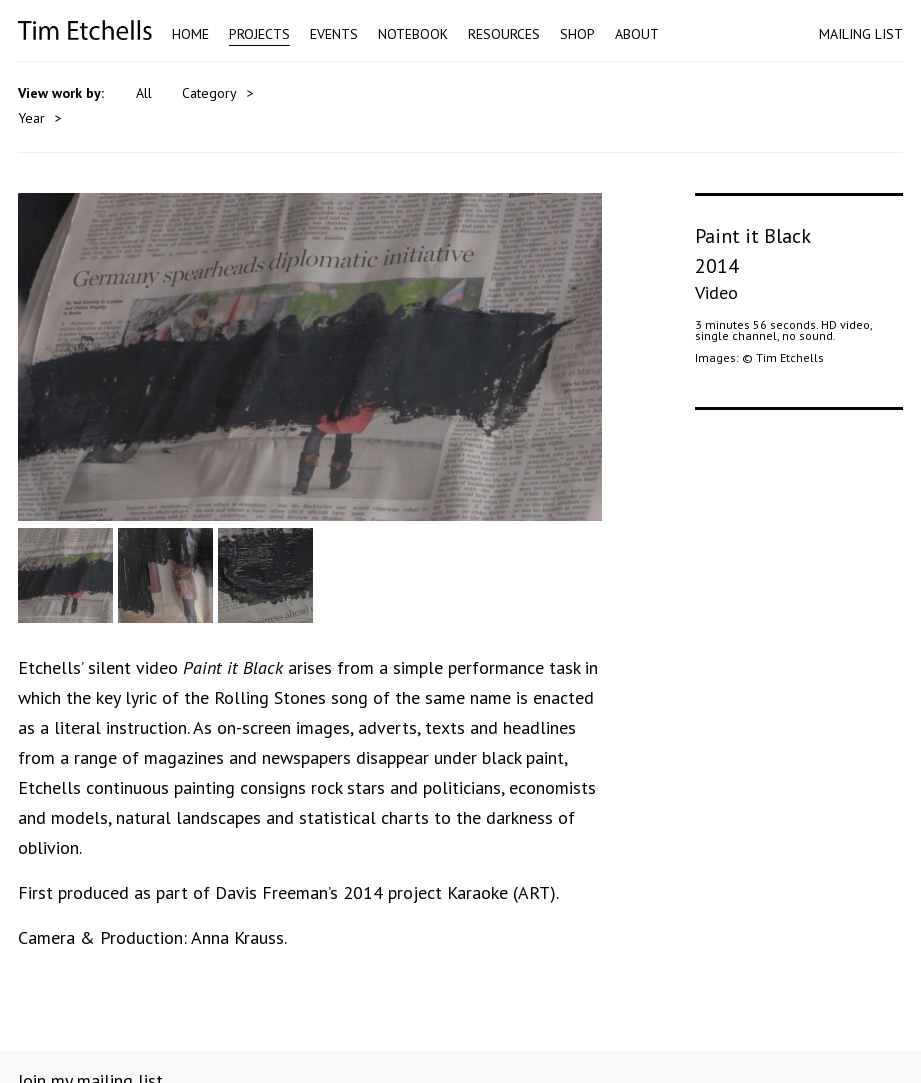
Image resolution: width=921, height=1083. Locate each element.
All (144, 93)
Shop (577, 34)
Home (190, 34)
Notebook (413, 34)
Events (334, 34)
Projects (259, 34)
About (637, 34)
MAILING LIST (861, 34)
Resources (504, 34)
